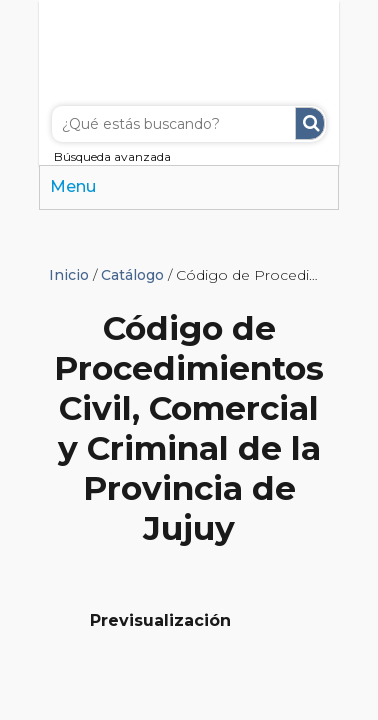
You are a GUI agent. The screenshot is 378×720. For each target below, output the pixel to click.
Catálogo (132, 275)
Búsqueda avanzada (112, 156)
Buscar (310, 123)
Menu (73, 186)
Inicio (69, 275)
